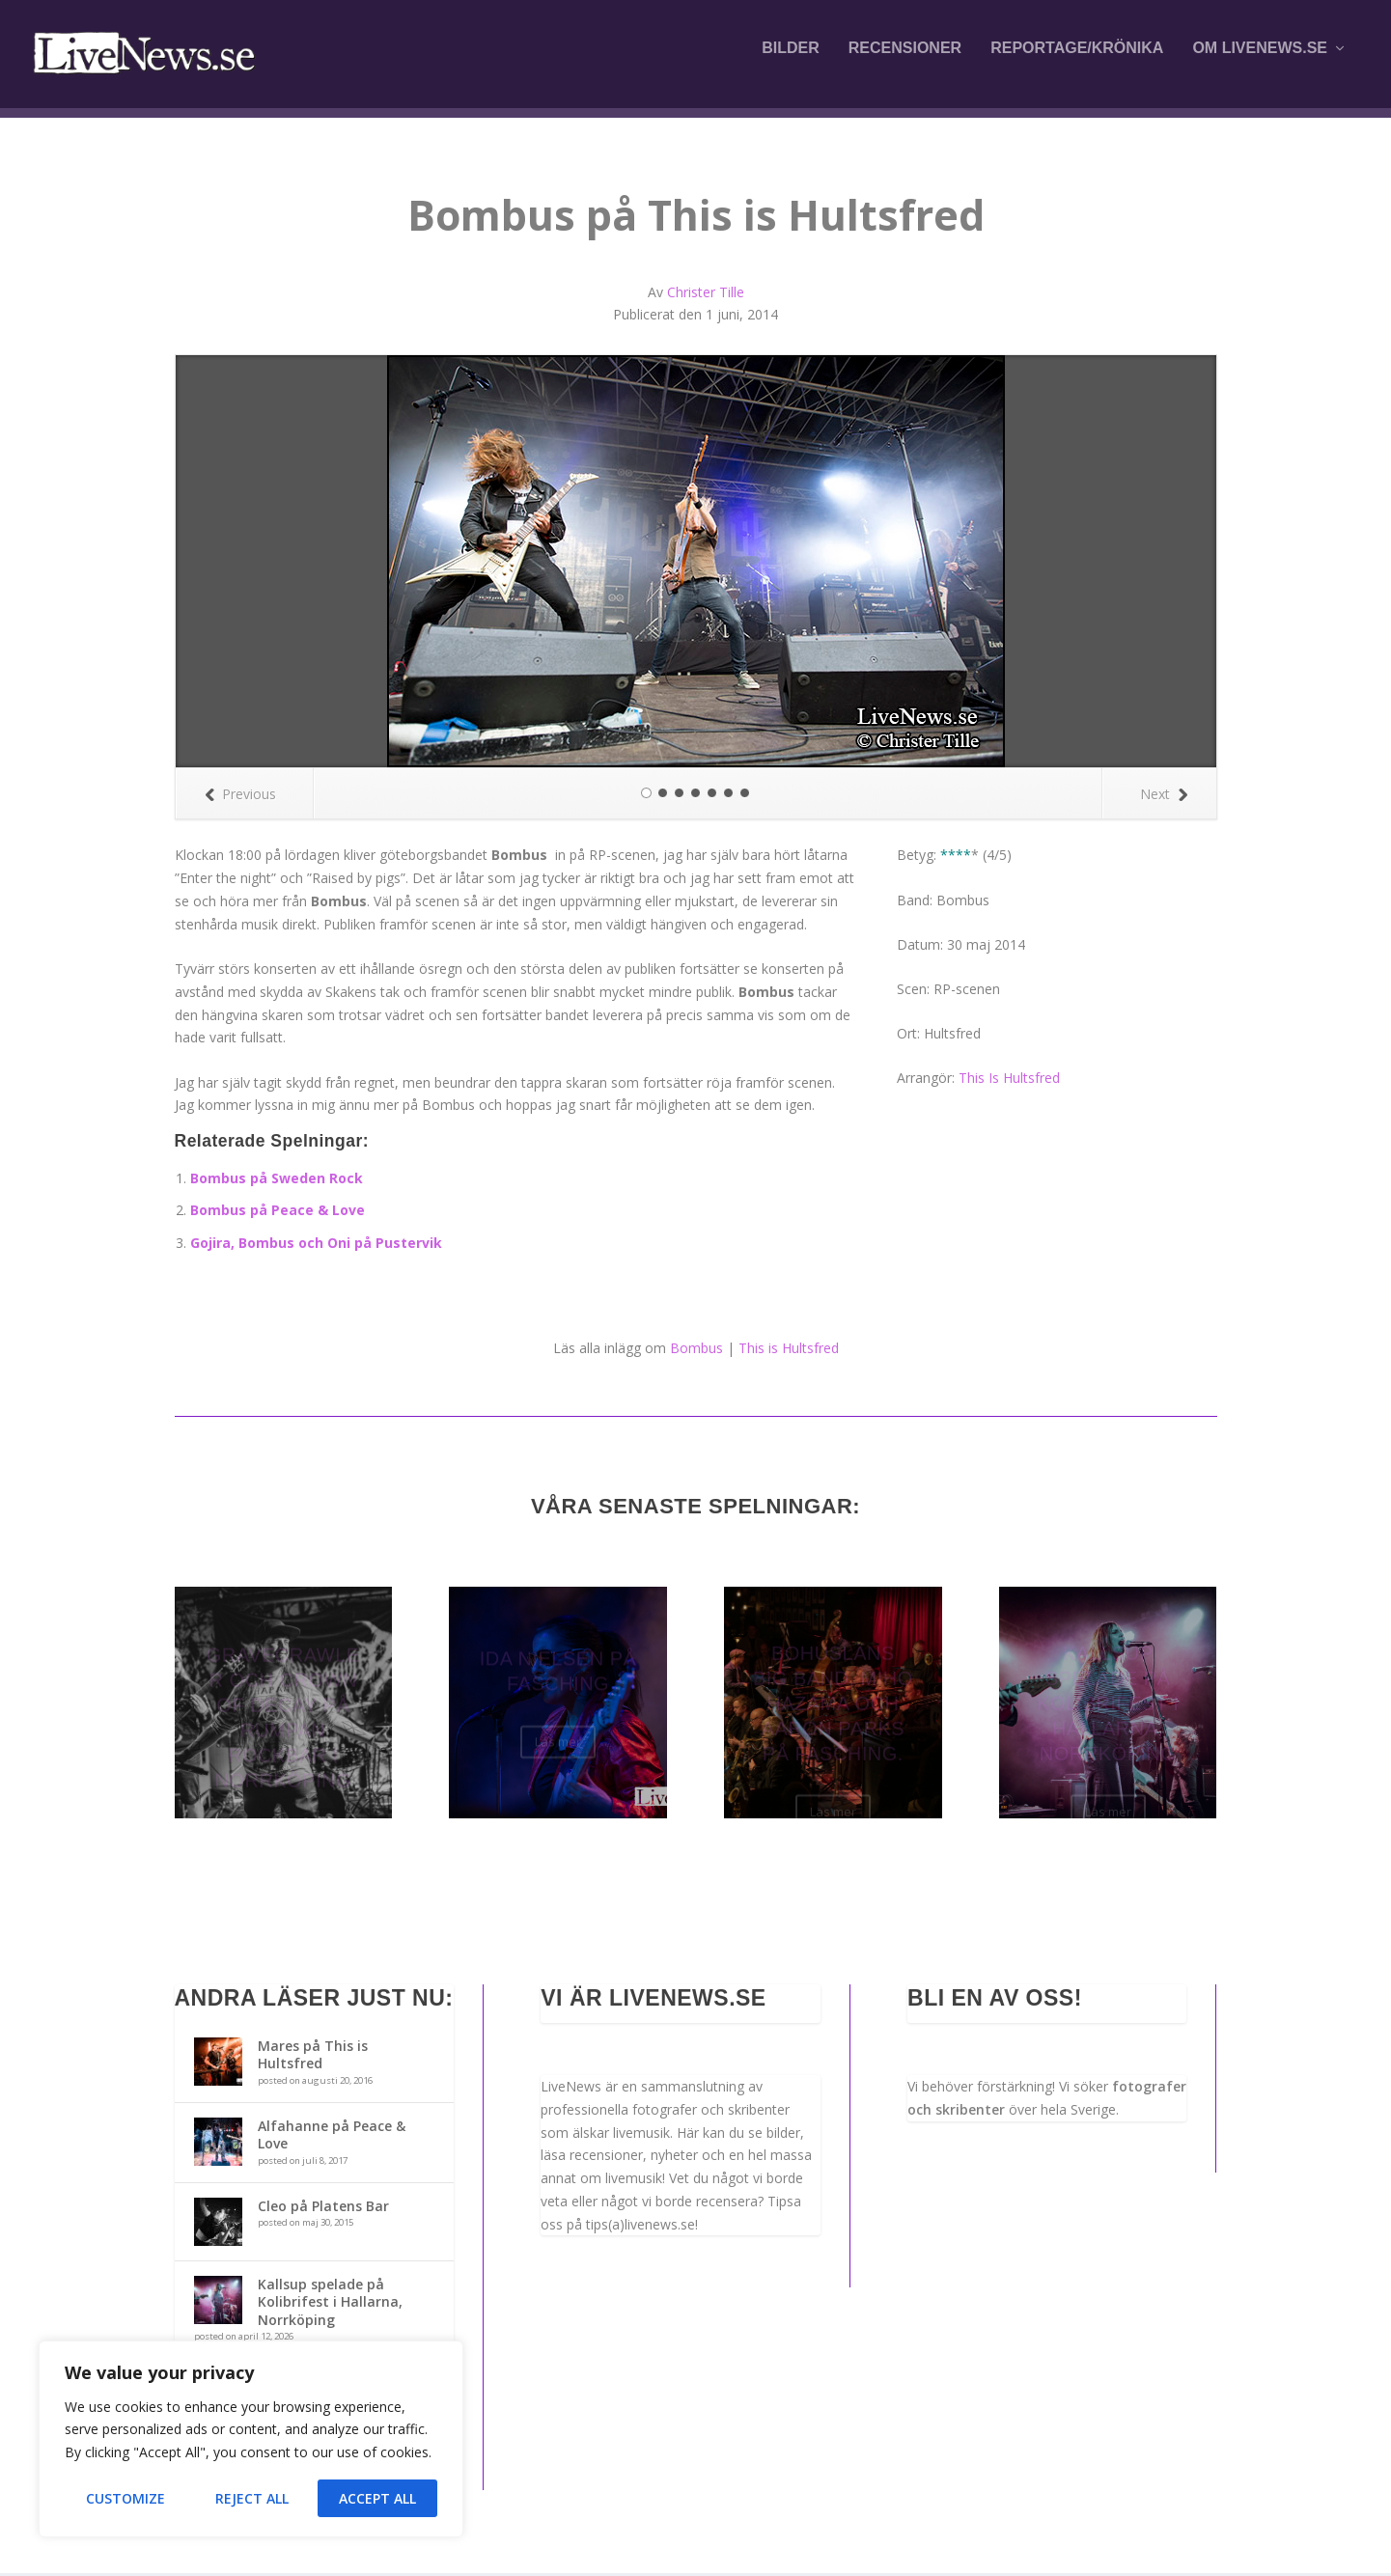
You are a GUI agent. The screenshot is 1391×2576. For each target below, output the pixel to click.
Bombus (696, 1350)
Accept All (377, 2498)
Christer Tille (705, 295)
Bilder (791, 60)
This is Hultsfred (788, 1350)
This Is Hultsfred (1009, 1079)
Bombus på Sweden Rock (276, 1180)
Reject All (252, 2498)
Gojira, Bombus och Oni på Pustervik (316, 1244)
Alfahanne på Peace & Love (331, 2136)
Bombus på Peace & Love (277, 1212)
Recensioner (905, 60)
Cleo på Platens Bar (323, 2208)
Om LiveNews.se (1259, 60)
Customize (125, 2498)
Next (1163, 796)
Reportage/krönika (1076, 60)
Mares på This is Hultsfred (313, 2056)
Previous (240, 796)
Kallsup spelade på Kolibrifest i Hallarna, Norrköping (330, 2303)
